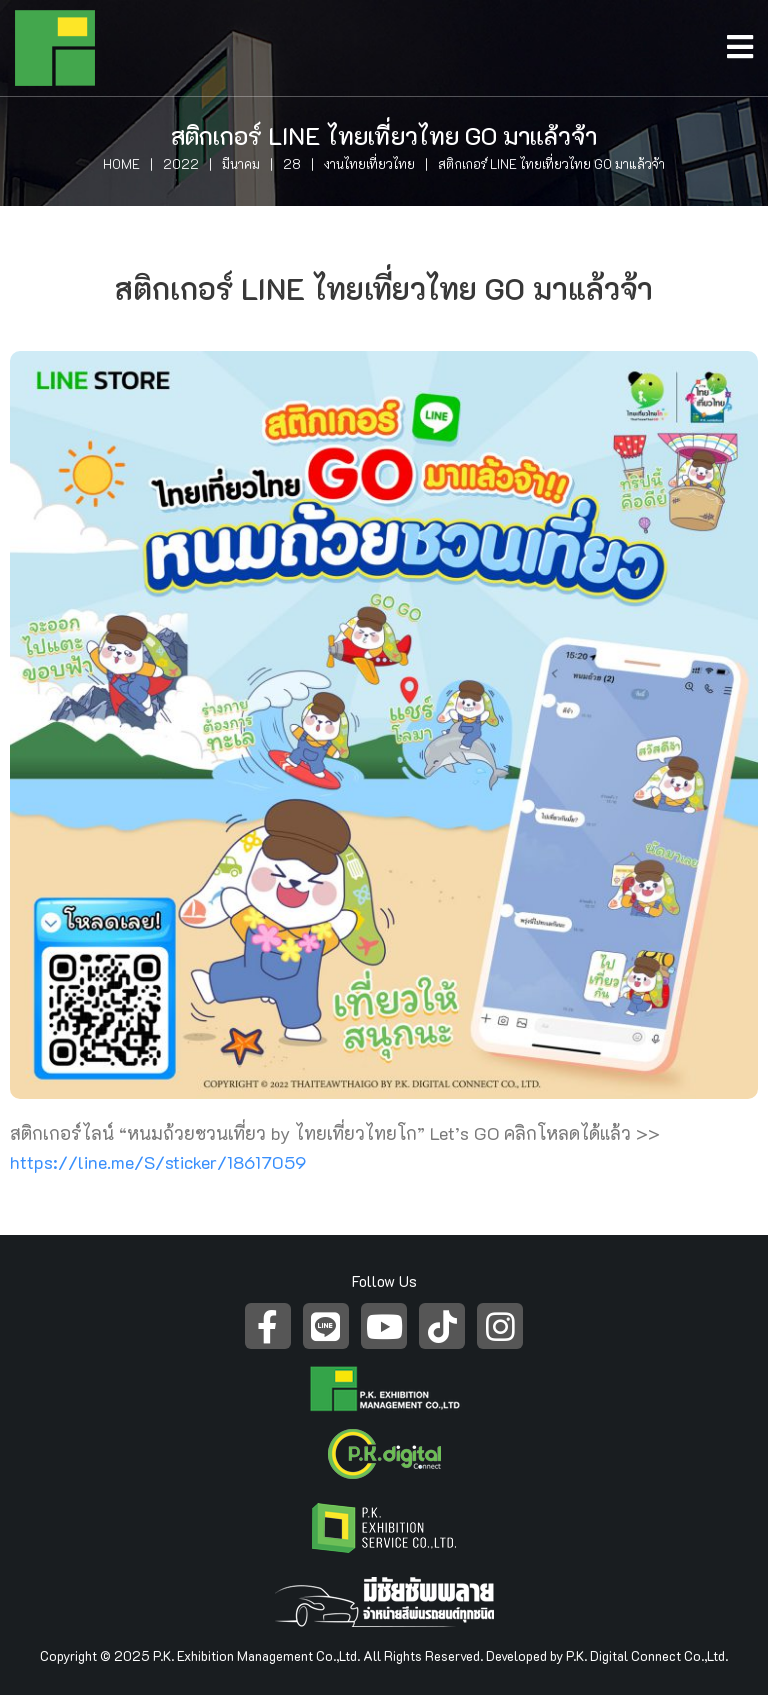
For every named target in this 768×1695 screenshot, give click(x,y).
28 (292, 163)
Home (121, 163)
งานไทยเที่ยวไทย (369, 163)
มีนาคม (241, 163)
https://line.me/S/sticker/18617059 (159, 1162)
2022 (181, 163)
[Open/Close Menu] (747, 42)
